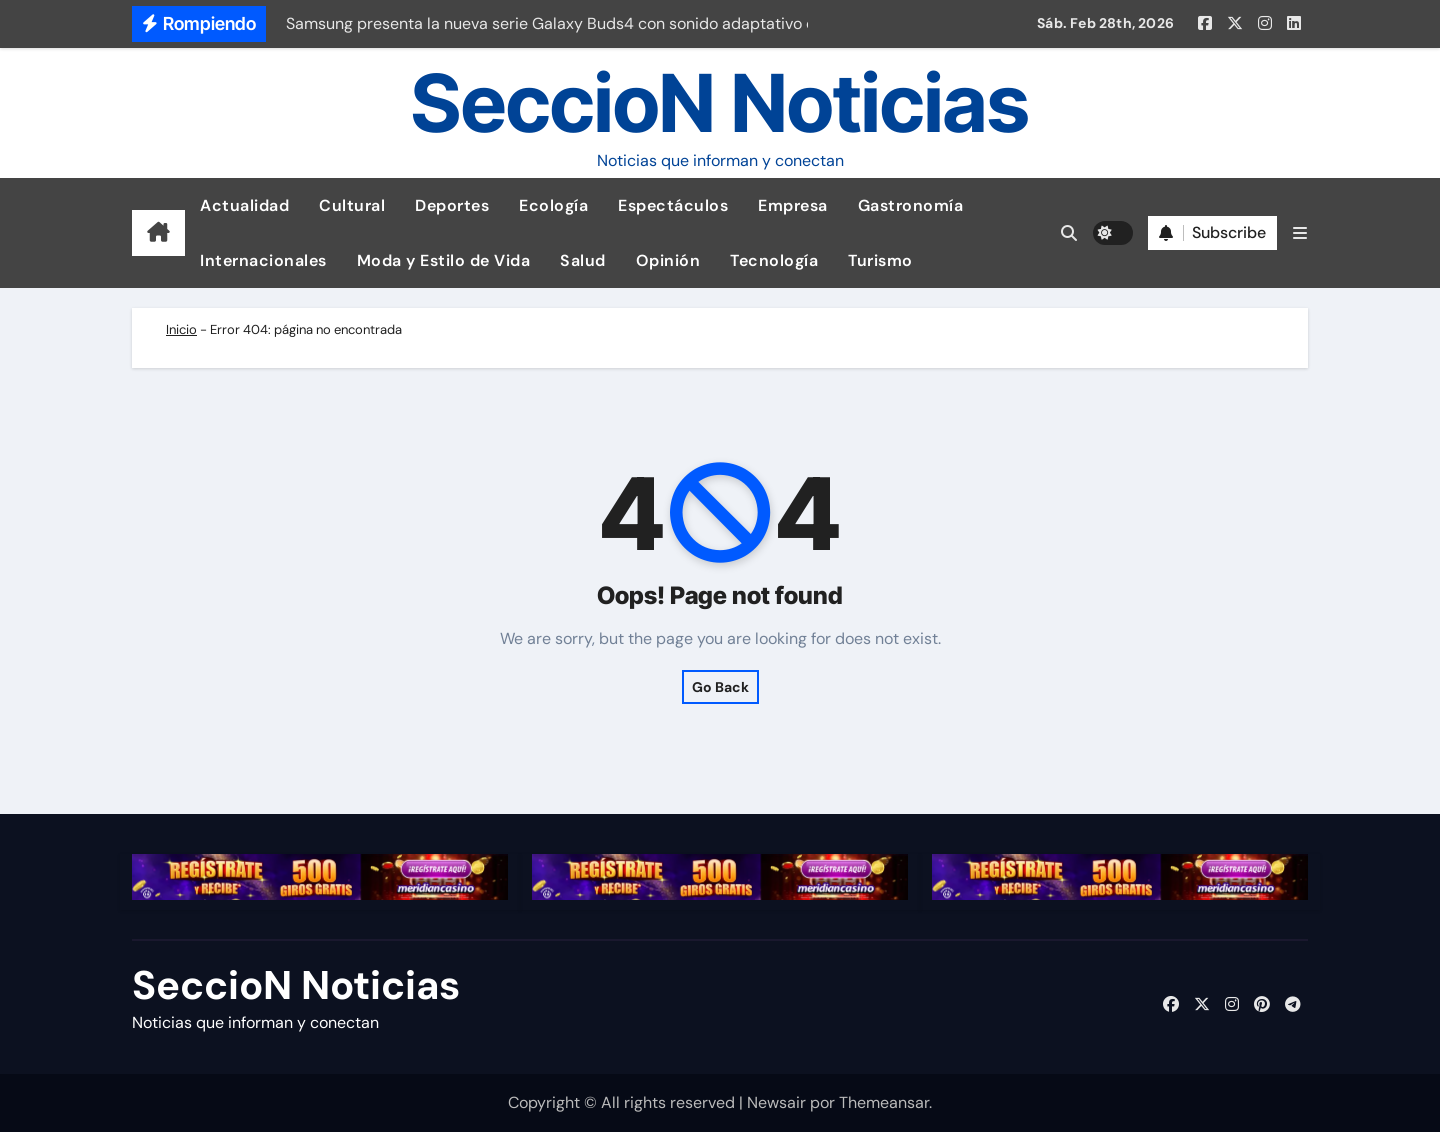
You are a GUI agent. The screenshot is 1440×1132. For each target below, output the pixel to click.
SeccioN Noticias (720, 102)
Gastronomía (911, 205)
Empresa (793, 205)
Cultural (352, 205)
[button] (1300, 233)
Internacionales (263, 260)
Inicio (181, 329)
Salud (583, 260)
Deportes (452, 205)
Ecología (553, 205)
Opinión (668, 260)
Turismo (880, 260)
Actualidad (244, 205)
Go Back (720, 687)
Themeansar (884, 1102)
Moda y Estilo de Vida (444, 260)
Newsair (776, 1102)
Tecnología (774, 260)
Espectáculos (673, 205)
